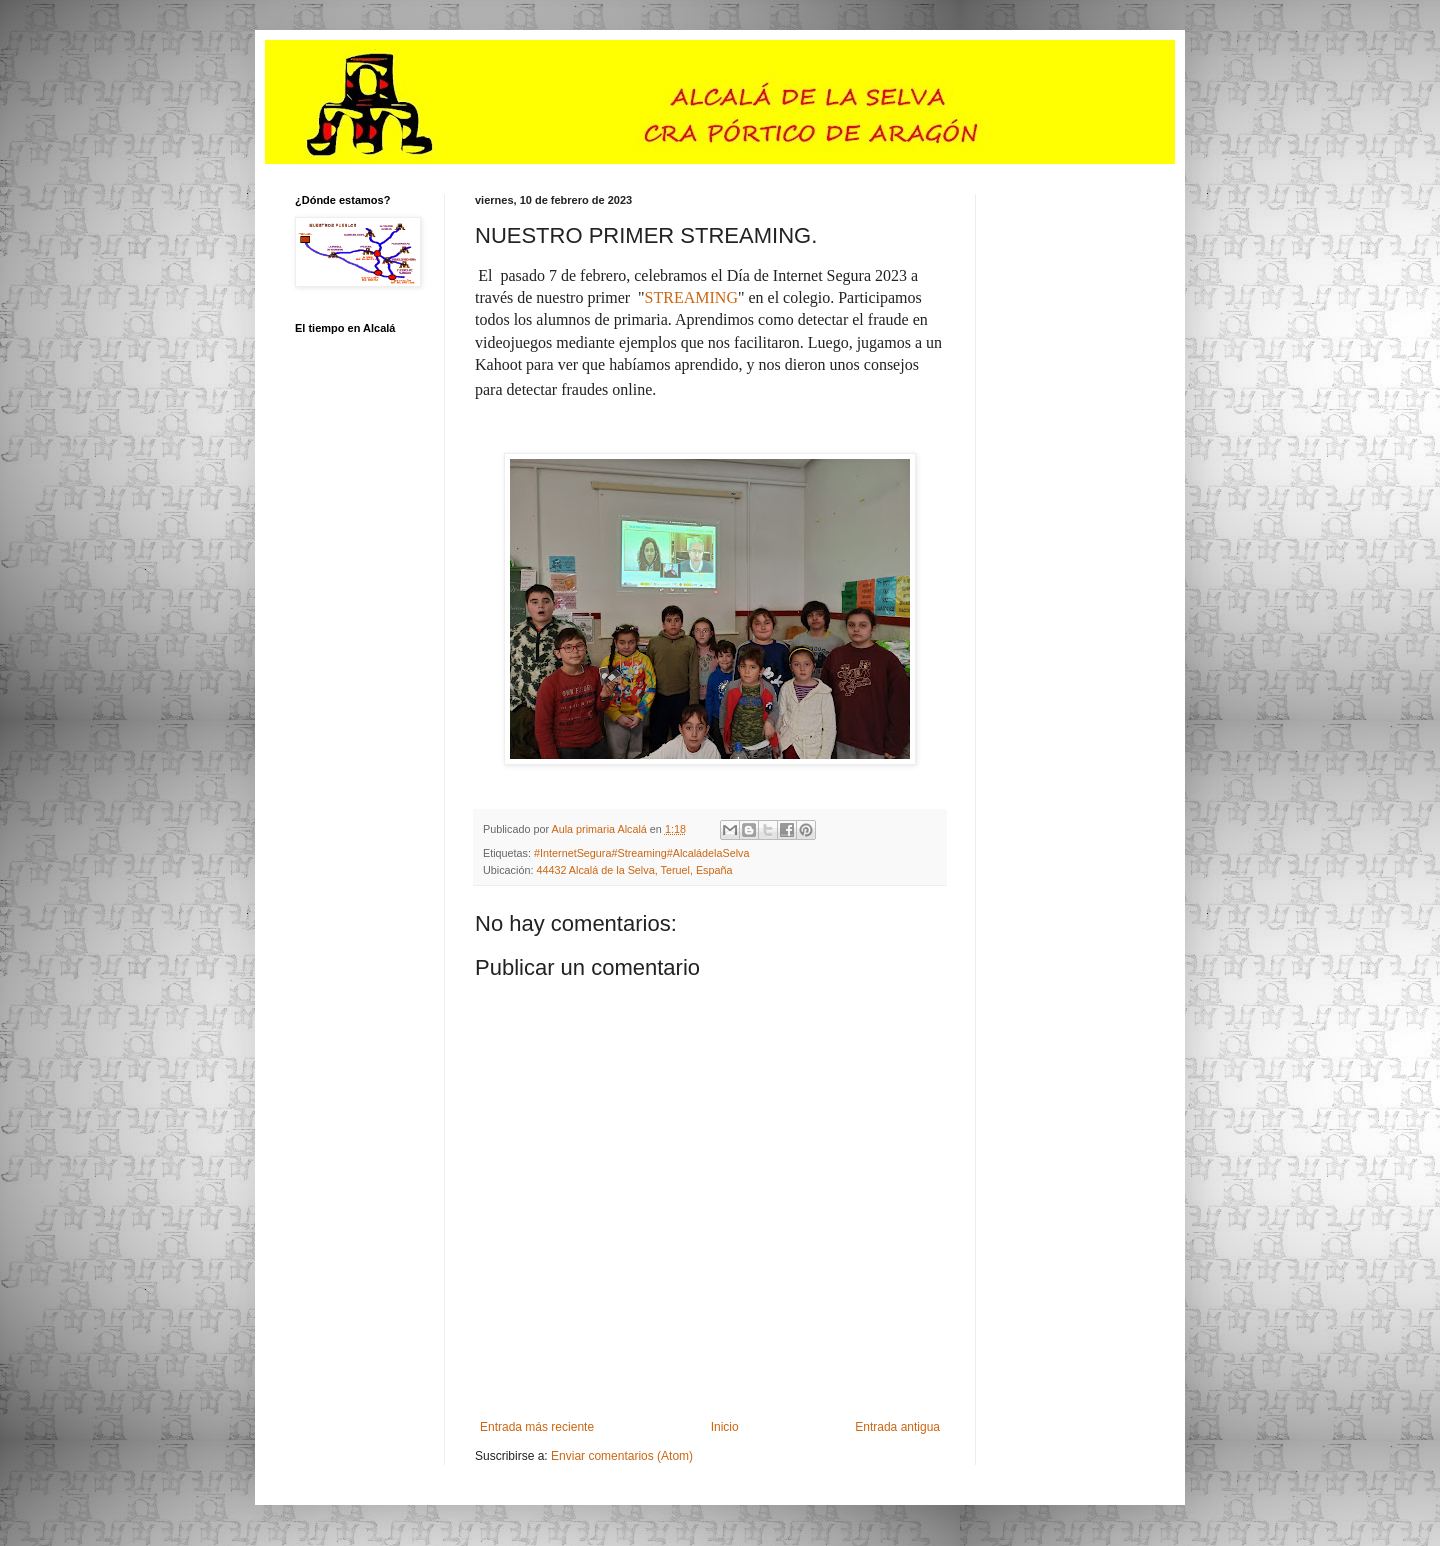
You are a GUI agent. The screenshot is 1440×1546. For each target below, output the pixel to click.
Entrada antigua (897, 1427)
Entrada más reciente (537, 1427)
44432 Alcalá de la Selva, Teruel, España (634, 870)
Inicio (725, 1427)
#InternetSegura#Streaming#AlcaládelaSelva (641, 853)
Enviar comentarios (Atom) (622, 1456)
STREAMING (691, 297)
